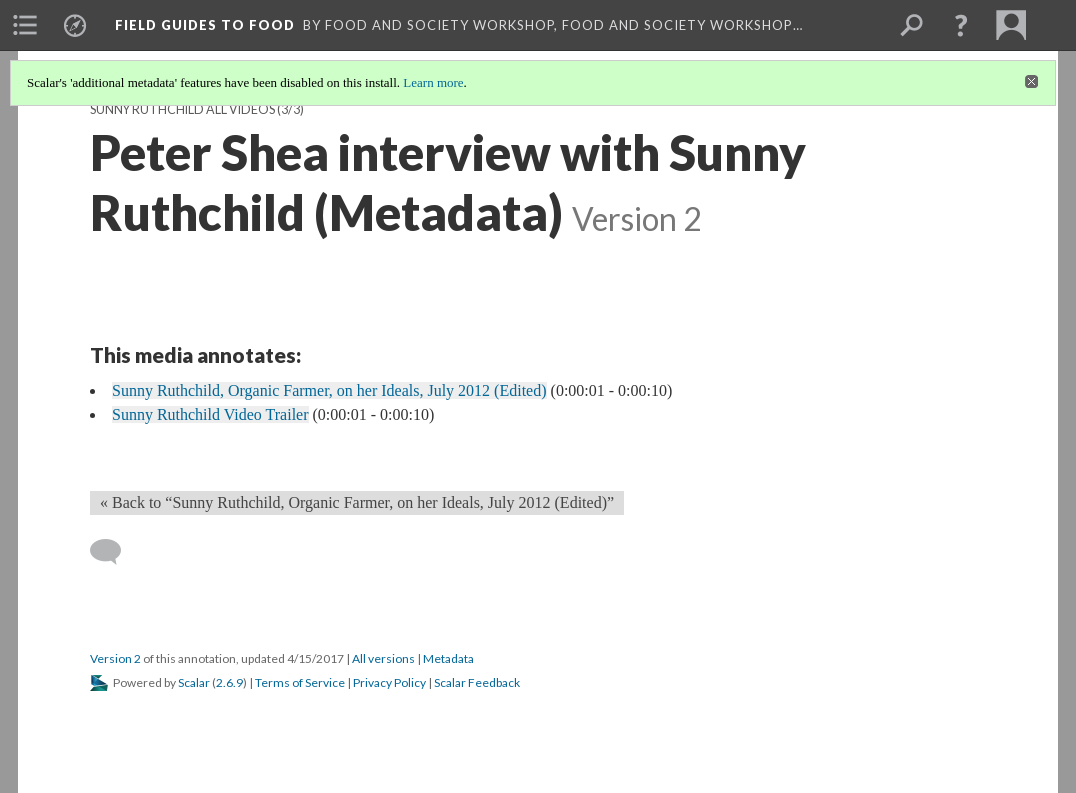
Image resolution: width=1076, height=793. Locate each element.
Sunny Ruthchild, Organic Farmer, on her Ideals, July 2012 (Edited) (329, 390)
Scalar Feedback (477, 682)
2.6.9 (229, 682)
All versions (383, 658)
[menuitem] (25, 25)
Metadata (448, 658)
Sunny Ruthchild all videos (182, 109)
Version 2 (115, 658)
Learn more (433, 82)
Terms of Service (300, 682)
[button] (961, 25)
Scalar (194, 682)
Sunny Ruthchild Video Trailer (210, 414)
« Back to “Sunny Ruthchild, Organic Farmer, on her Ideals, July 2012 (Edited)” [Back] (357, 502)
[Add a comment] (114, 552)
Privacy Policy (389, 682)
